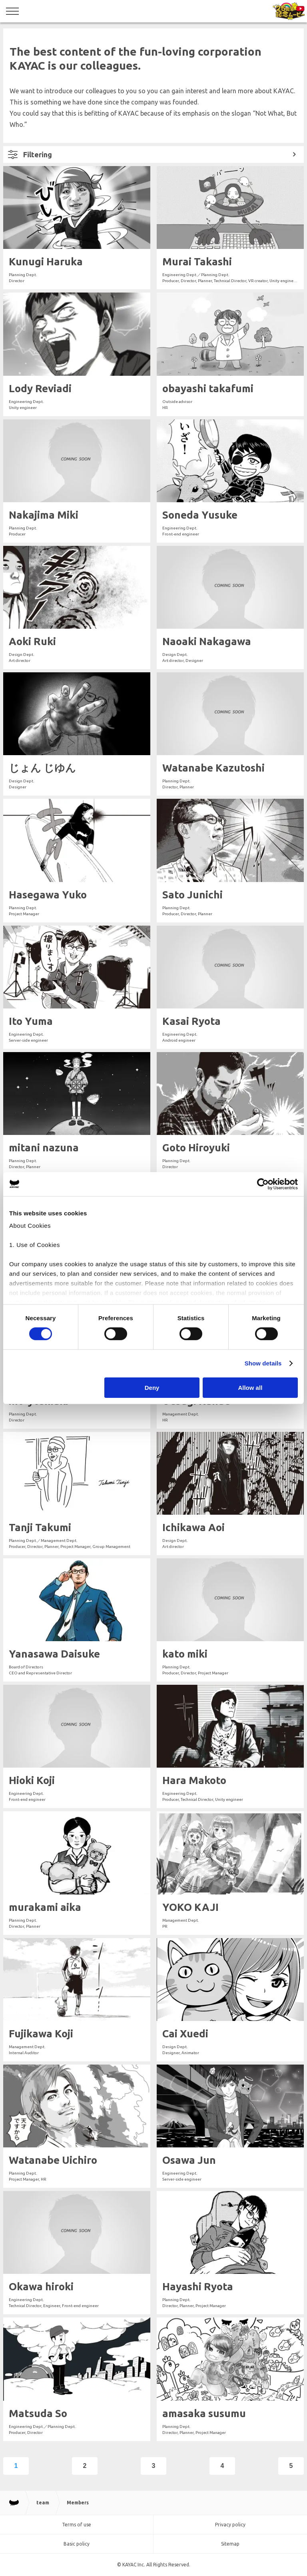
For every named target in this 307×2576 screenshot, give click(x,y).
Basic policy (77, 2543)
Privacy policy (230, 2524)
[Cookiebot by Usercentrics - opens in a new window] (263, 1184)
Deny (152, 1387)
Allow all (250, 1387)
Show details (263, 1363)
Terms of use (76, 2524)
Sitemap (230, 2543)
